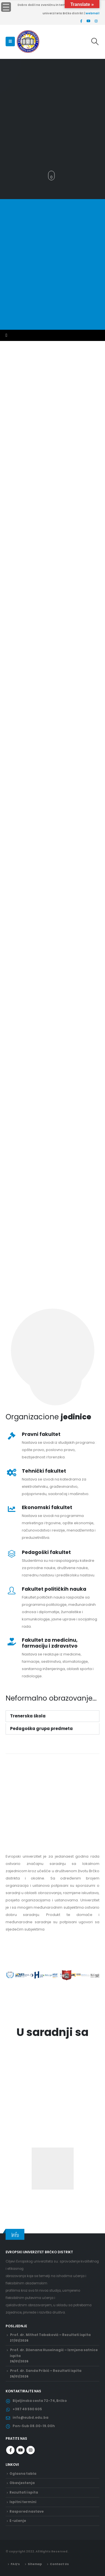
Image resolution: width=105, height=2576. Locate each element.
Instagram (30, 2450)
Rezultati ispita (24, 2492)
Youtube (20, 2450)
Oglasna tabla (23, 2473)
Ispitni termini (23, 2502)
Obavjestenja (22, 2483)
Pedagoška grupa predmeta (41, 1728)
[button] (8, 176)
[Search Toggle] (95, 41)
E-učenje (18, 2521)
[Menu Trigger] (6, 7)
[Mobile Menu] (10, 41)
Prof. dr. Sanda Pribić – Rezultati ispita (45, 2371)
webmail (92, 13)
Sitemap (35, 2564)
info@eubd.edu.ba (30, 2417)
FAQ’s (15, 2564)
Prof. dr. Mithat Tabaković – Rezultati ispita (50, 2335)
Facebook (10, 2450)
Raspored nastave (27, 2511)
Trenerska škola (28, 1716)
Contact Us (59, 2564)
